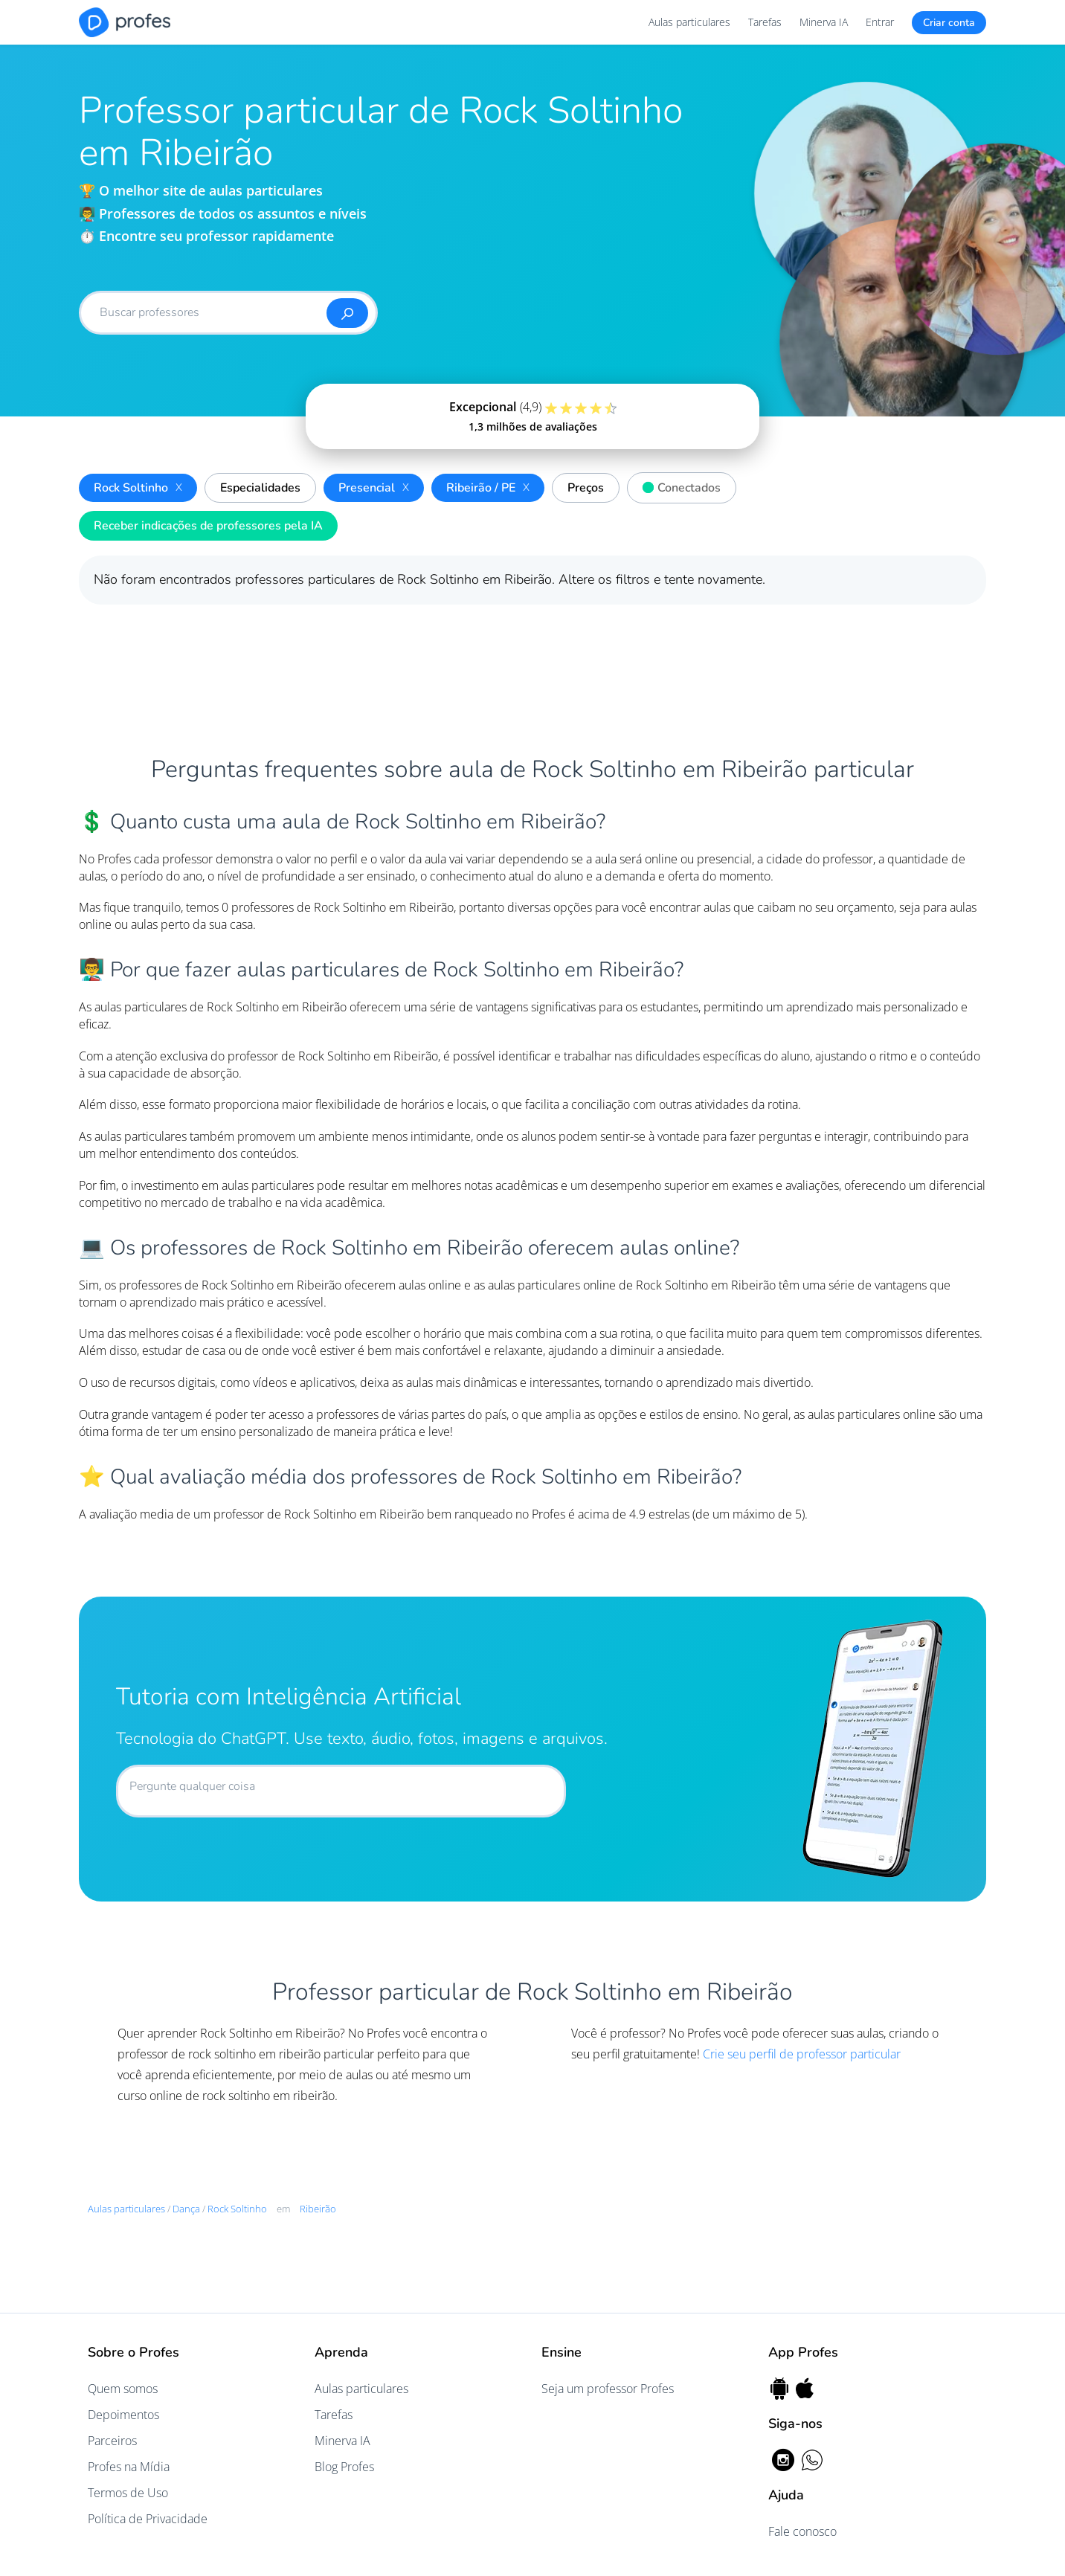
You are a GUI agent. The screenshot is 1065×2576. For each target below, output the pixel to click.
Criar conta (949, 23)
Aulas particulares (689, 22)
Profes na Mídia (129, 2467)
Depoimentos (123, 2414)
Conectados (678, 485)
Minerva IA (823, 22)
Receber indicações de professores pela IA (208, 526)
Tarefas (765, 22)
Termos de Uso (128, 2493)
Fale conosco (802, 2531)
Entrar (880, 22)
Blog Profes (344, 2467)
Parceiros (112, 2440)
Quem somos (123, 2388)
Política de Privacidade (147, 2519)
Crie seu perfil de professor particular (802, 2054)
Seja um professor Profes (607, 2388)
